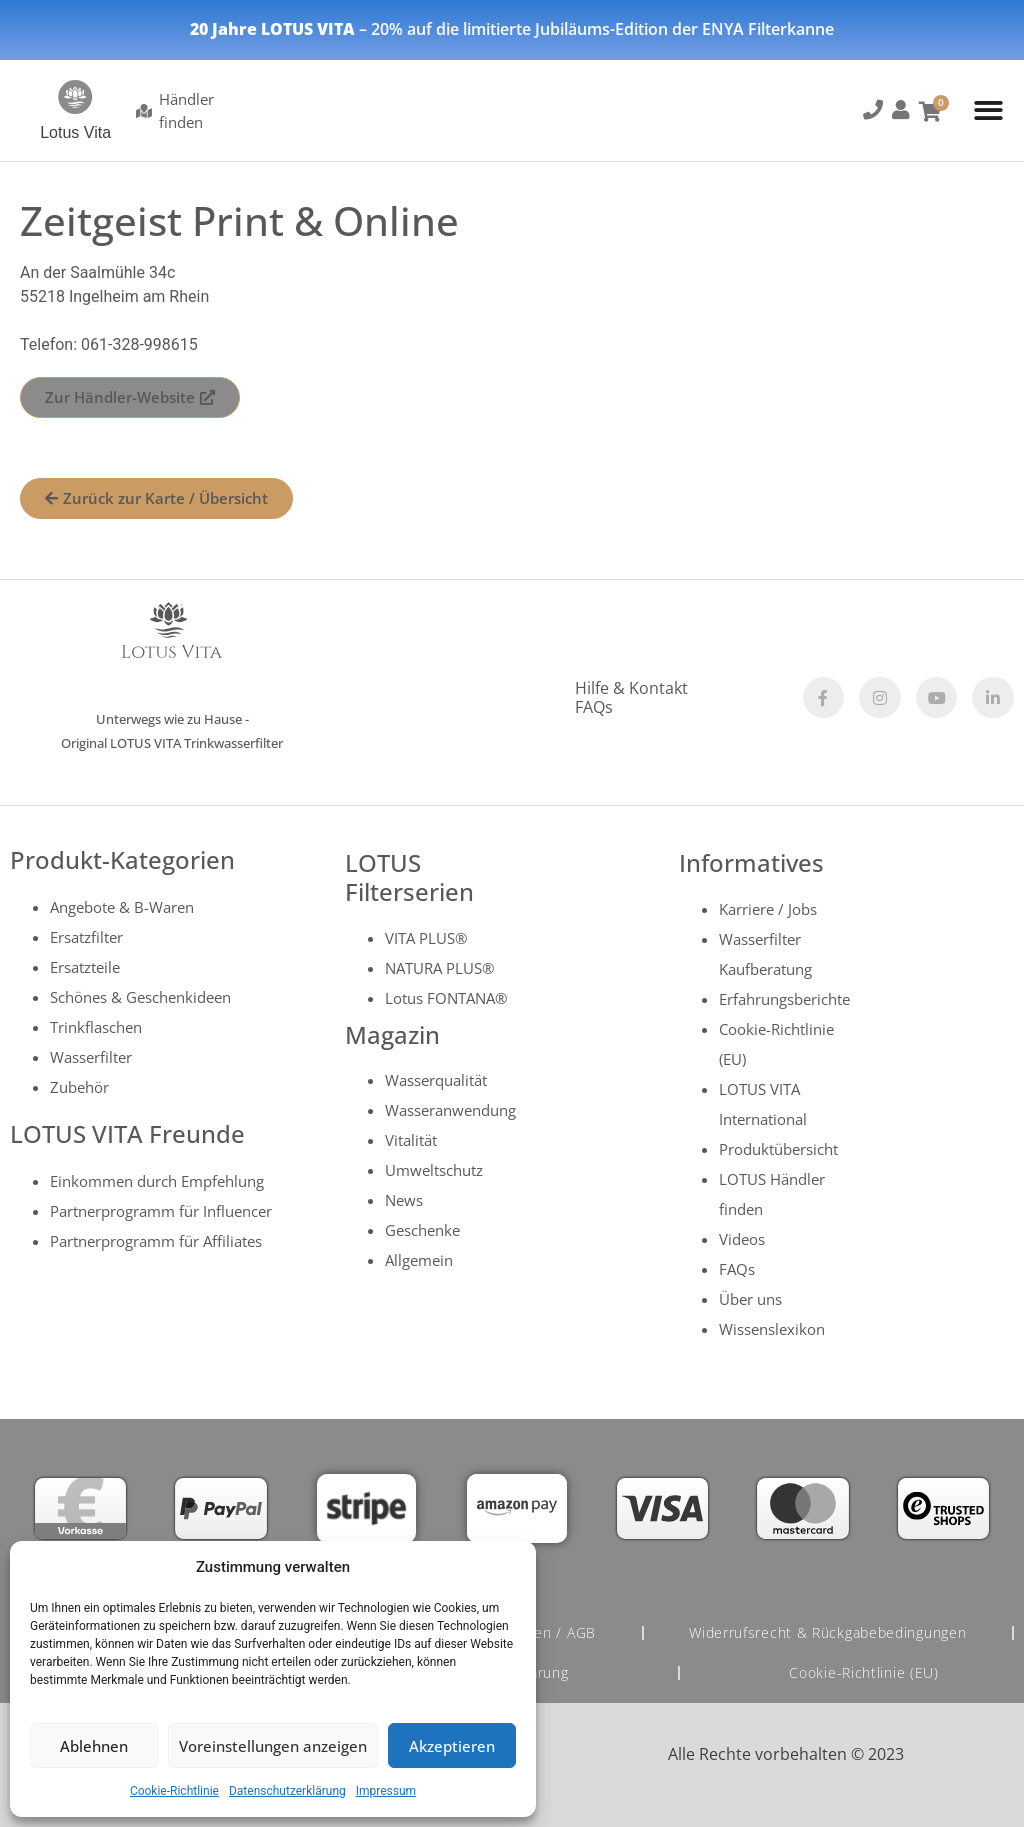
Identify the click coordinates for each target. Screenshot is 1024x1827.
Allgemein (419, 1260)
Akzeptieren (452, 1746)
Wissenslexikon (772, 1329)
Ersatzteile (85, 967)
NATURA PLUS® (439, 968)
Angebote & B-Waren (122, 907)
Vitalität (411, 1140)
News (404, 1200)
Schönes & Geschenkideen (140, 997)
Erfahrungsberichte (784, 999)
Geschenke (422, 1230)
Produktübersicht (778, 1149)
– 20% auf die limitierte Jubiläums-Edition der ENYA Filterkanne (512, 29)
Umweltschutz (434, 1170)
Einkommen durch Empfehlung (157, 1181)
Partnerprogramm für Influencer (161, 1211)
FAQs (594, 707)
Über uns (750, 1299)
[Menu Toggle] (988, 110)
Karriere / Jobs (768, 909)
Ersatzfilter (86, 937)
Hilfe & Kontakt (631, 688)
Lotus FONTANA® (446, 998)
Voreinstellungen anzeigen (273, 1746)
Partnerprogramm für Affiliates (156, 1241)
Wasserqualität (436, 1080)
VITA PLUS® (426, 938)
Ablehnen (94, 1746)
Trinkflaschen (96, 1027)
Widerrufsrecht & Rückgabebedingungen (827, 1632)
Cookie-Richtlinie (174, 1791)
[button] (872, 113)
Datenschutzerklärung (287, 1791)
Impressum (386, 1791)
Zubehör (79, 1087)
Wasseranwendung (450, 1110)
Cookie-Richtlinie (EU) (864, 1672)
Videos (742, 1239)
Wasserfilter (91, 1057)
